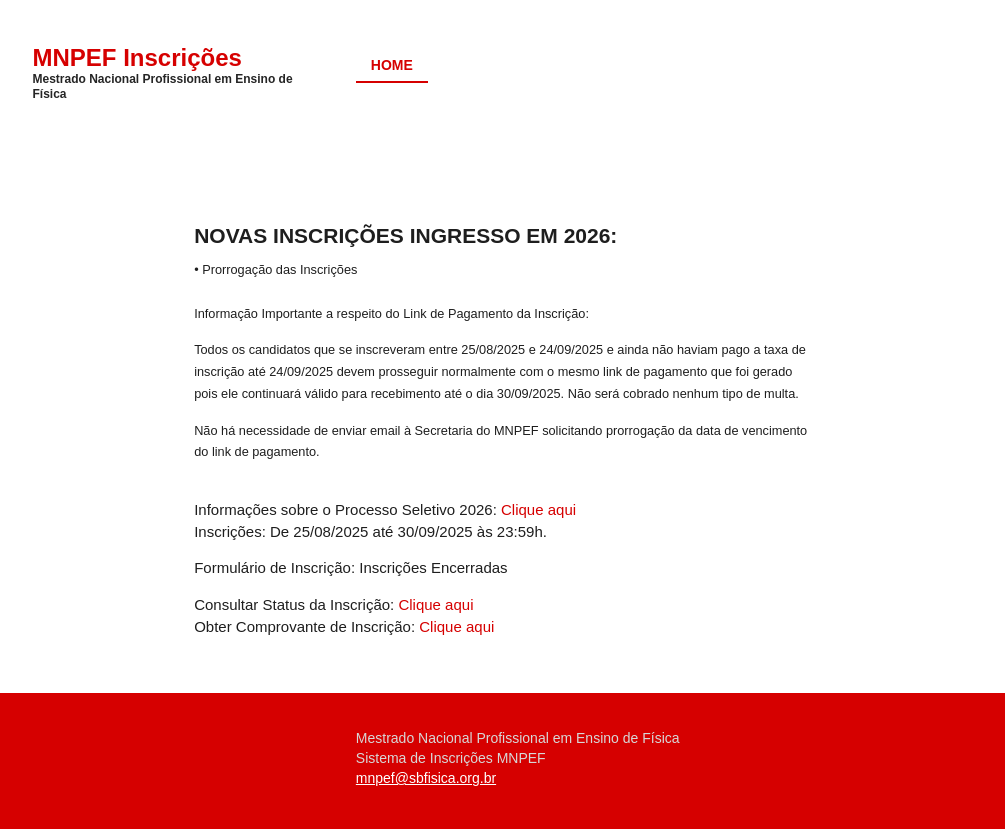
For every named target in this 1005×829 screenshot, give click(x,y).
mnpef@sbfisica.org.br (426, 778)
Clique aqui (538, 509)
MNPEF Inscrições (137, 57)
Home (392, 65)
